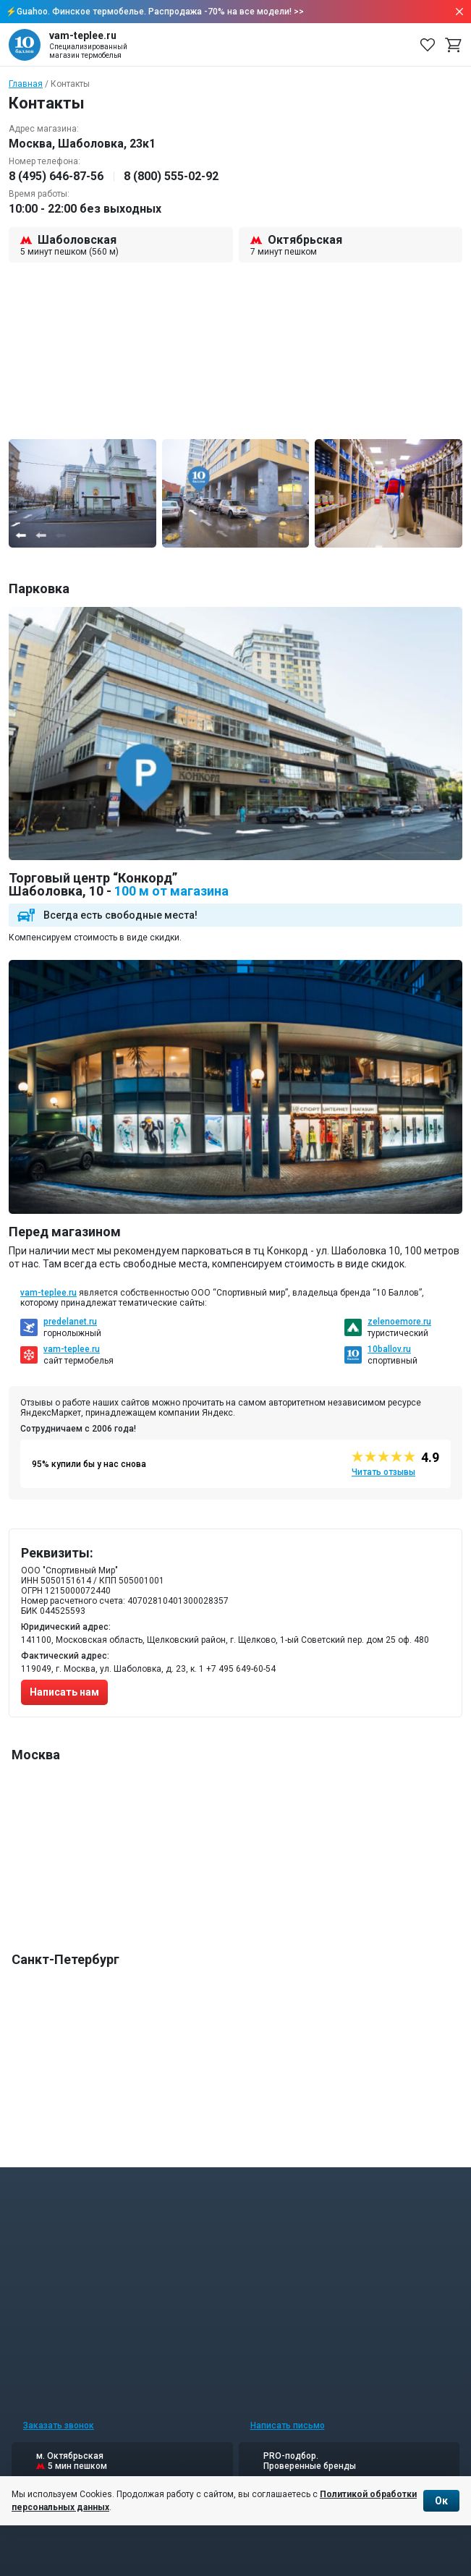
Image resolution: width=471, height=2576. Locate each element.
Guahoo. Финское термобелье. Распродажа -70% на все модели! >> (160, 12)
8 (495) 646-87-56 (56, 176)
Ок (441, 2501)
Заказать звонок (58, 2425)
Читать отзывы (383, 1472)
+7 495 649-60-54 (241, 1669)
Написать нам (64, 1692)
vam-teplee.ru (48, 1293)
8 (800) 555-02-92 (171, 176)
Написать (287, 2425)
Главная (26, 84)
